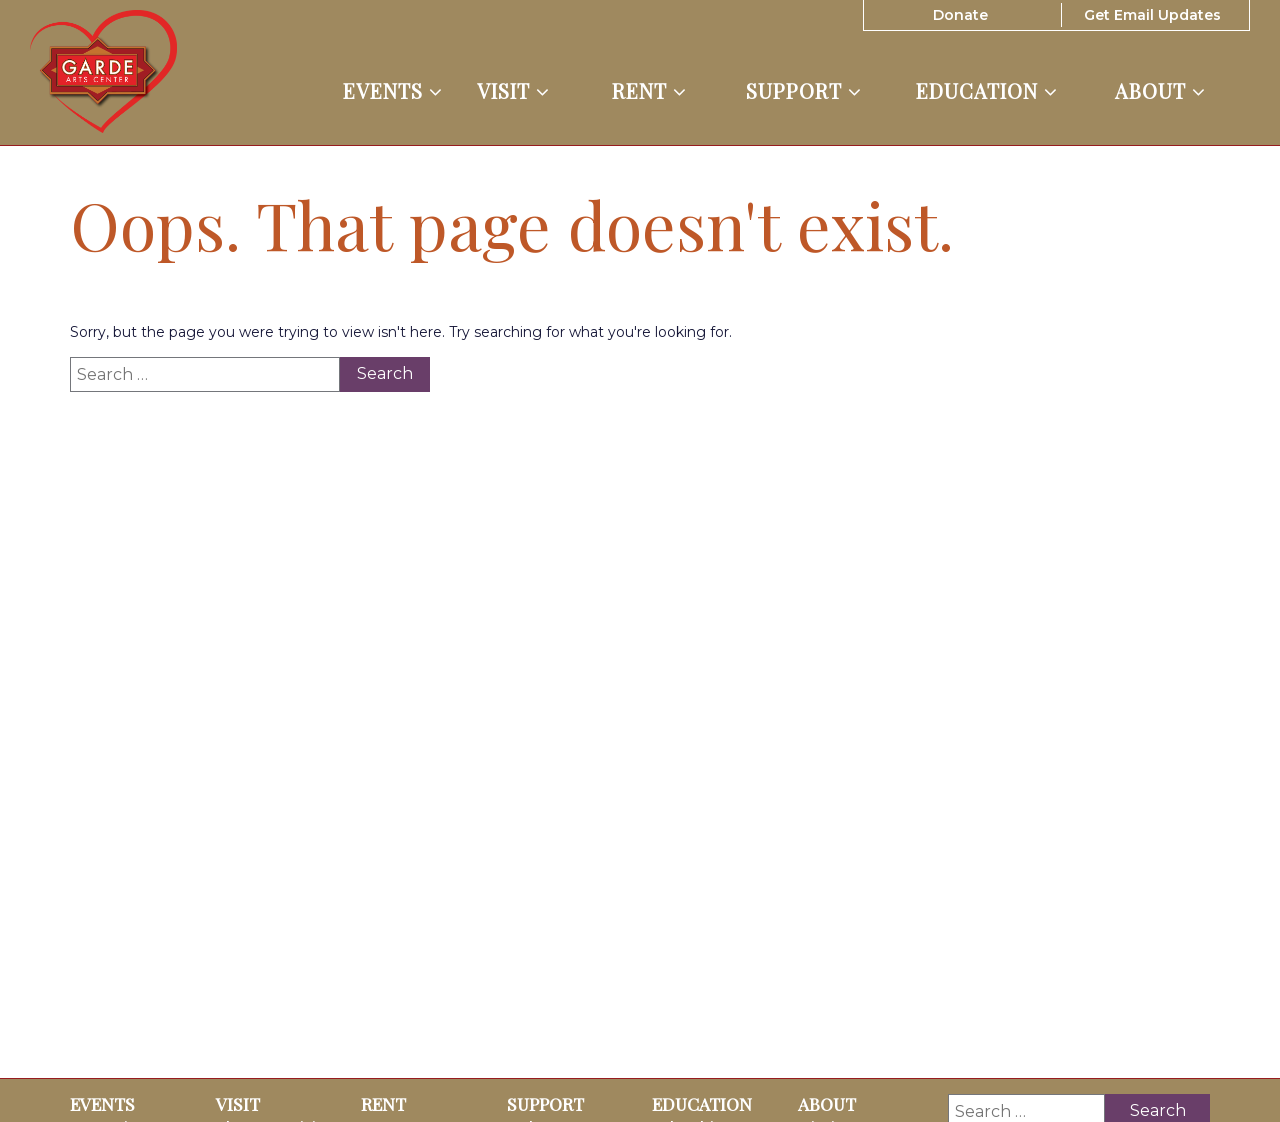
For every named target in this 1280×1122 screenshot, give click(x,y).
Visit (513, 91)
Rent (649, 91)
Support (804, 91)
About (1160, 91)
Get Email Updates (1152, 15)
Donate (960, 15)
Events (393, 91)
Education (987, 91)
